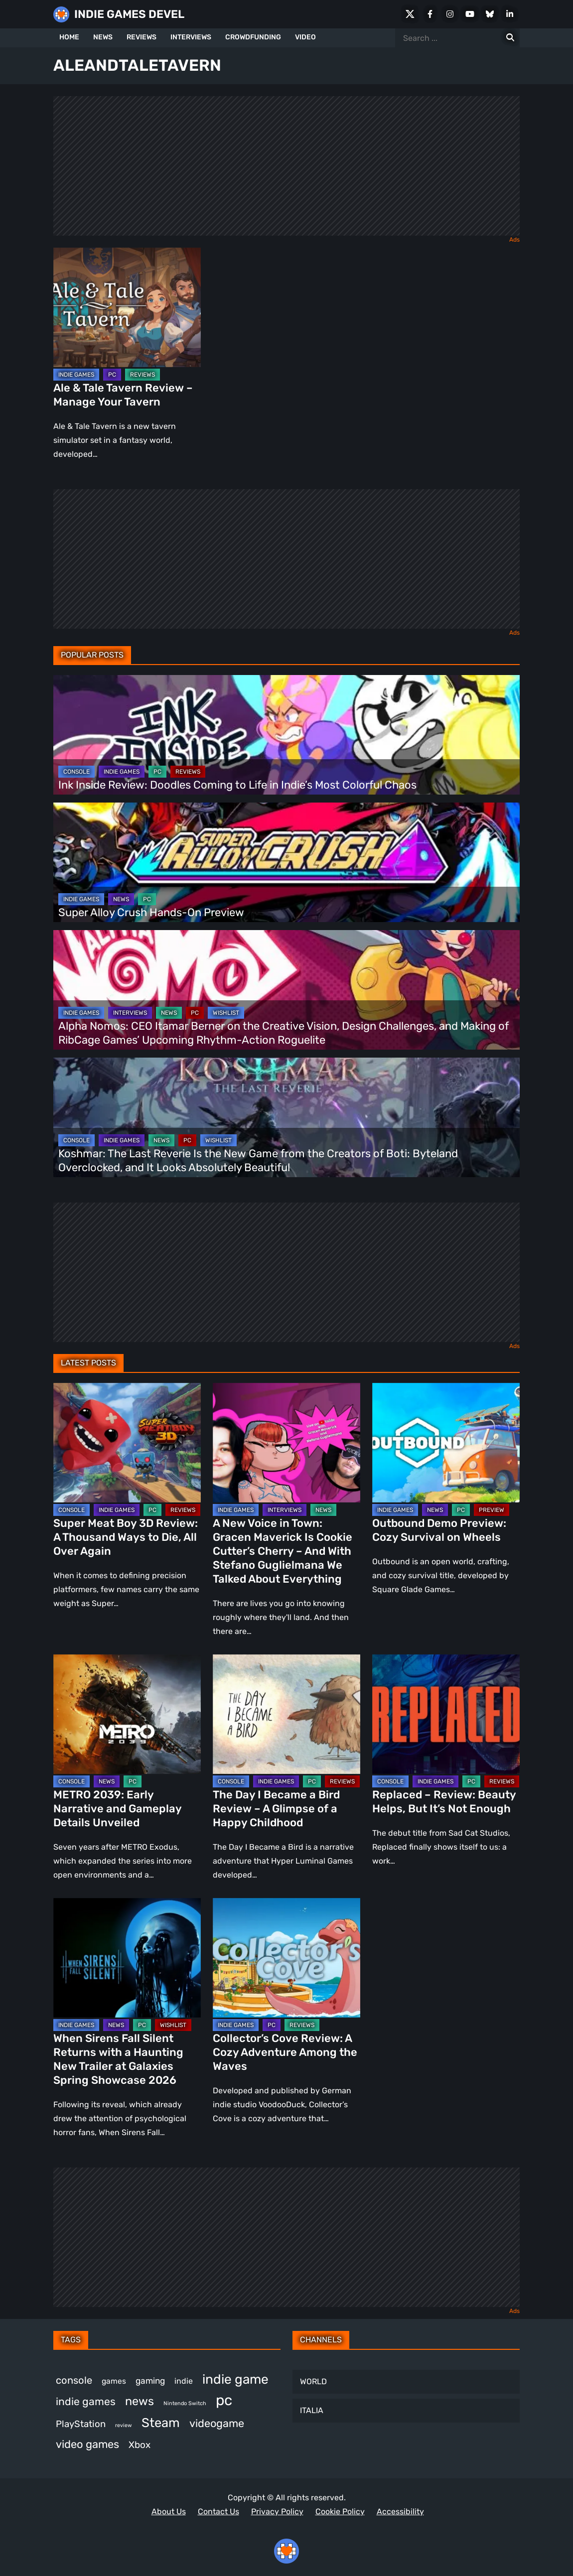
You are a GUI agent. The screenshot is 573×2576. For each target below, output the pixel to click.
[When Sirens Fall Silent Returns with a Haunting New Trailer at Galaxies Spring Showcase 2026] (127, 1958)
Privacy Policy (277, 2511)
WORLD (313, 2381)
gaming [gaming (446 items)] (150, 2381)
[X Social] (410, 14)
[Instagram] (450, 14)
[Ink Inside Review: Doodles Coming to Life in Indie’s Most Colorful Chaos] (286, 735)
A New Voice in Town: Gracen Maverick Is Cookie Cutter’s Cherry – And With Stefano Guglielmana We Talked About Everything (282, 1551)
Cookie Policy (340, 2511)
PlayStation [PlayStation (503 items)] (81, 2424)
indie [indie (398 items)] (183, 2381)
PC (112, 374)
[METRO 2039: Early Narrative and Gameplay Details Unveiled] (127, 1714)
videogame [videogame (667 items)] (216, 2423)
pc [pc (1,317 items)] (224, 2400)
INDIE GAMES (76, 374)
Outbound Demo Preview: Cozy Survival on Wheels (439, 1530)
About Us (168, 2511)
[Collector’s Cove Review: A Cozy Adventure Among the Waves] (286, 1958)
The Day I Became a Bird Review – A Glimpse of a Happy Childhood (276, 1808)
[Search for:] (510, 37)
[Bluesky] (490, 14)
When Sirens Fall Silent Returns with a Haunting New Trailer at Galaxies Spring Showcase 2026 (118, 2059)
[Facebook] (430, 14)
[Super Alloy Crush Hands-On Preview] (286, 862)
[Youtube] (470, 14)
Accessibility (400, 2511)
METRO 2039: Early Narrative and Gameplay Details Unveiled (117, 1808)
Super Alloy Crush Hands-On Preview (151, 912)
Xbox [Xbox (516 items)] (139, 2444)
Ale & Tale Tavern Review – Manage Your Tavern (123, 394)
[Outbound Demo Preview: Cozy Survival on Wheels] (446, 1442)
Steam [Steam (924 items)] (161, 2422)
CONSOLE (76, 771)
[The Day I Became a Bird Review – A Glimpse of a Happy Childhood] (286, 1714)
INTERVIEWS (190, 37)
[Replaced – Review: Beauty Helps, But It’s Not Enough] (446, 1714)
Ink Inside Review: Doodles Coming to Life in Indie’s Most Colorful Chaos (237, 785)
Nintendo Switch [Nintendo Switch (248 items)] (184, 2403)
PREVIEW (491, 1509)
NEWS (103, 37)
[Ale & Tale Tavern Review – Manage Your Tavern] (127, 307)
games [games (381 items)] (114, 2381)
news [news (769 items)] (139, 2401)
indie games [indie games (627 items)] (86, 2401)
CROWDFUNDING (253, 37)
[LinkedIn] (510, 14)
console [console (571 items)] (74, 2380)
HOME (69, 37)
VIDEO (305, 37)
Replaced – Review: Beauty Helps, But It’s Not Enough (444, 1801)
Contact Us (218, 2511)
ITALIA (311, 2410)
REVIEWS (141, 37)
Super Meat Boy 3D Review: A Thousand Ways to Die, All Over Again (125, 1537)
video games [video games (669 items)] (87, 2444)
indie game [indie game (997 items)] (235, 2379)
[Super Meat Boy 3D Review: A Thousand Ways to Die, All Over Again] (127, 1442)
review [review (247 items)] (123, 2425)
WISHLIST (226, 1012)
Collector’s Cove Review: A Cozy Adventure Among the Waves (285, 2052)
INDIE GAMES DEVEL (129, 14)
